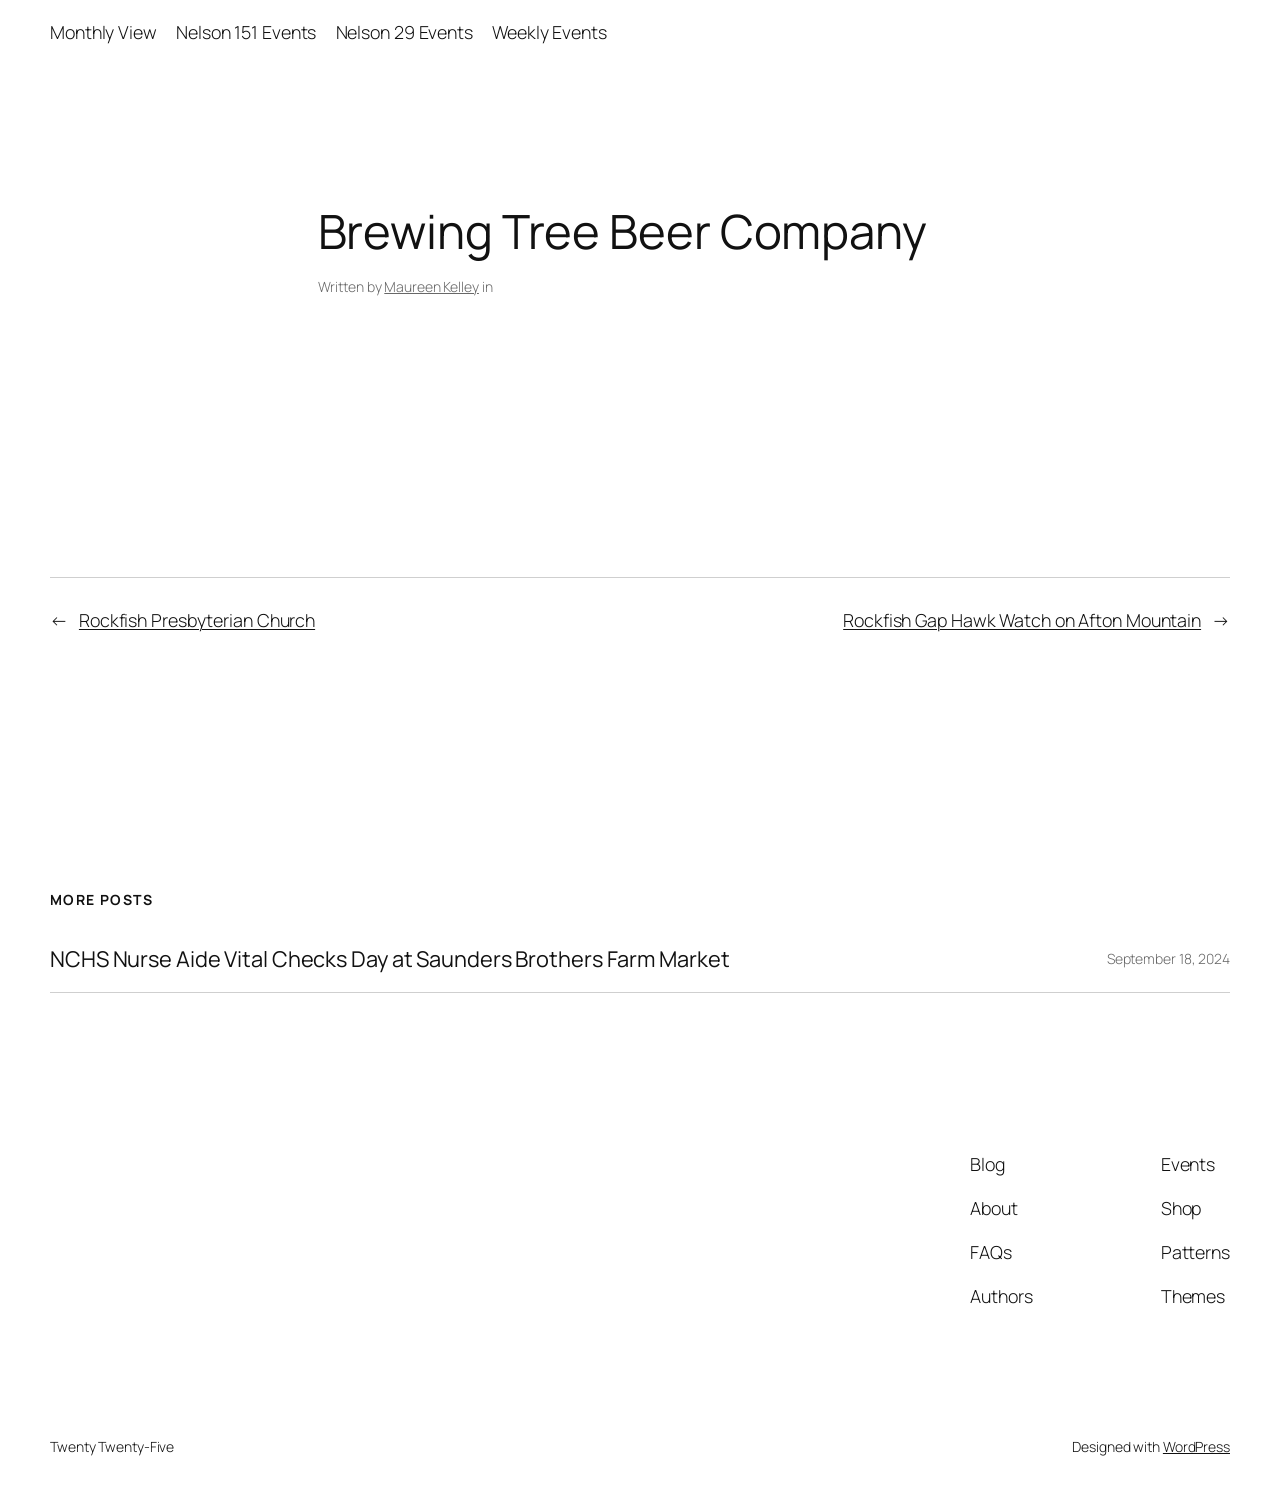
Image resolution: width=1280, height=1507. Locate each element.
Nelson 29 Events (404, 32)
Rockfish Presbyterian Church (197, 620)
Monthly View (103, 32)
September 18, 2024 (1168, 958)
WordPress (1196, 1446)
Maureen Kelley (431, 286)
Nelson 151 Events (246, 32)
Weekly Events (549, 32)
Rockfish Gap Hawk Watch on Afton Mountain (1022, 620)
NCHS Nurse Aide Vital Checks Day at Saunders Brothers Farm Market (390, 959)
